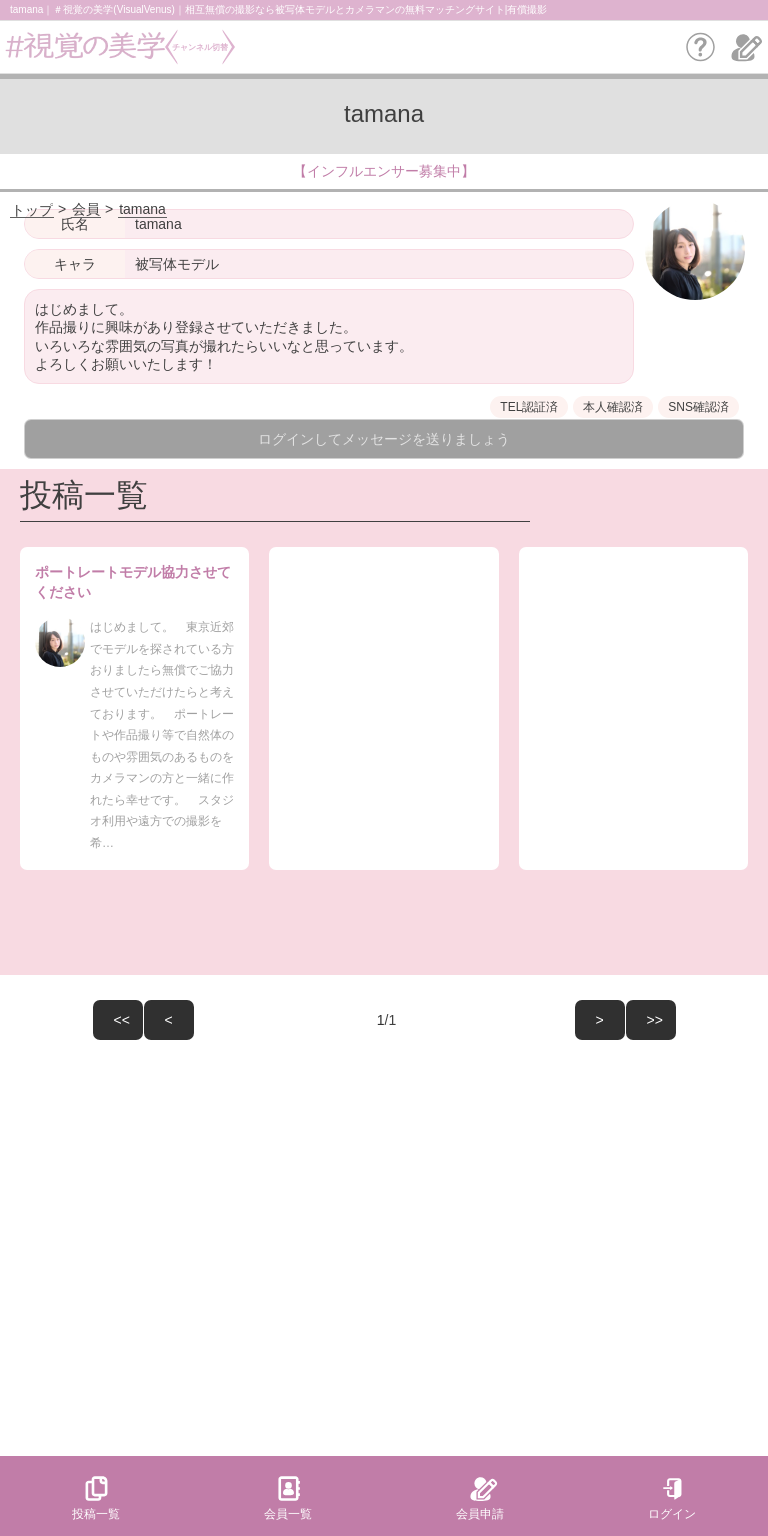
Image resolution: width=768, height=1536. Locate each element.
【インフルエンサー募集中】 (384, 171)
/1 (296, 1020)
